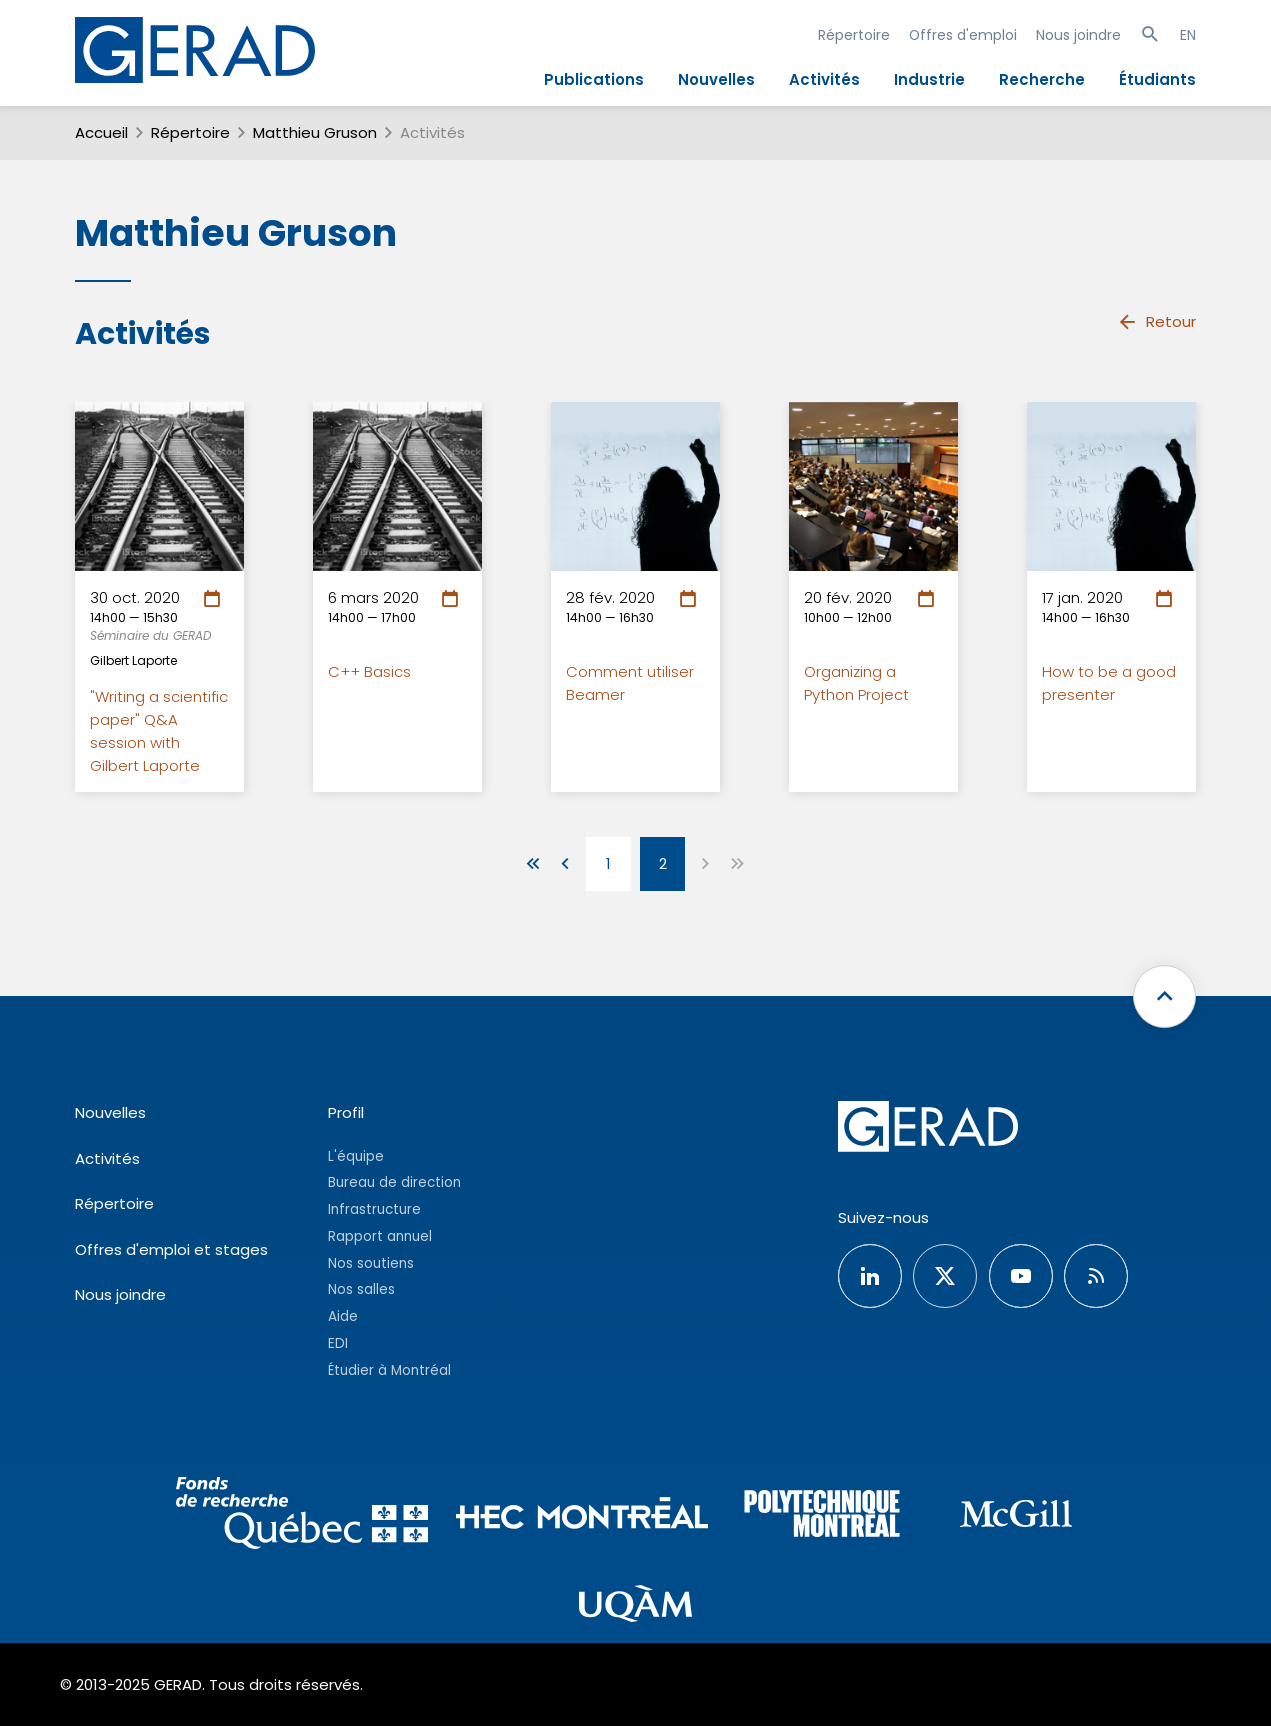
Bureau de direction (394, 1182)
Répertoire (854, 35)
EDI (338, 1343)
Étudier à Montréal (389, 1370)
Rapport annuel (380, 1236)
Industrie (929, 79)
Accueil (101, 132)
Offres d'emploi (963, 35)
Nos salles (361, 1289)
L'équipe (356, 1156)
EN (1188, 35)
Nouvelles (716, 79)
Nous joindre (1078, 35)
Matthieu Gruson (315, 132)
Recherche (1042, 79)
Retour (1156, 322)
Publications (594, 79)
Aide (343, 1316)
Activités (824, 79)
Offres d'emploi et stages (171, 1249)
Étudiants (1157, 79)
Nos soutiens (371, 1263)
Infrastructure (374, 1209)
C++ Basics (369, 671)
